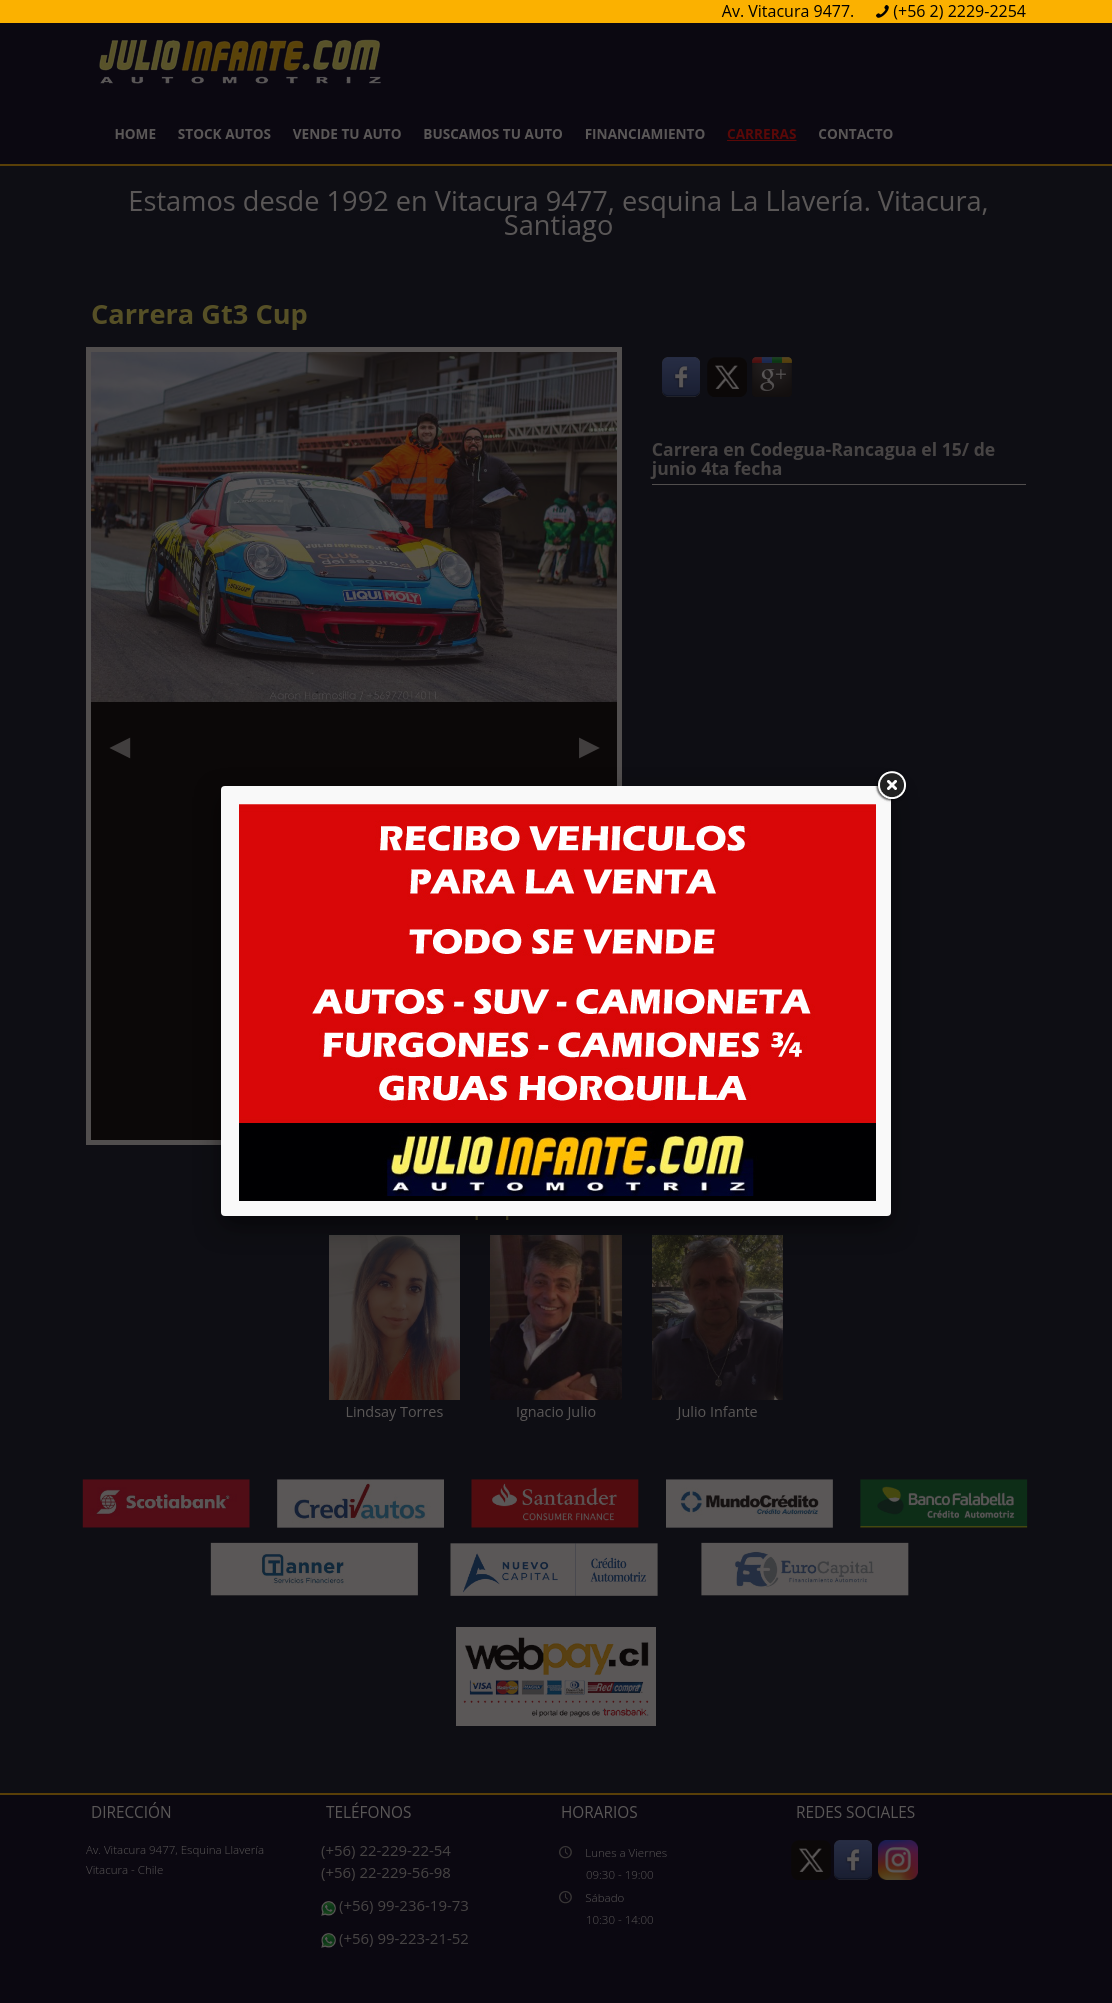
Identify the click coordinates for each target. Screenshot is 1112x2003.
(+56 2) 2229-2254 (959, 11)
